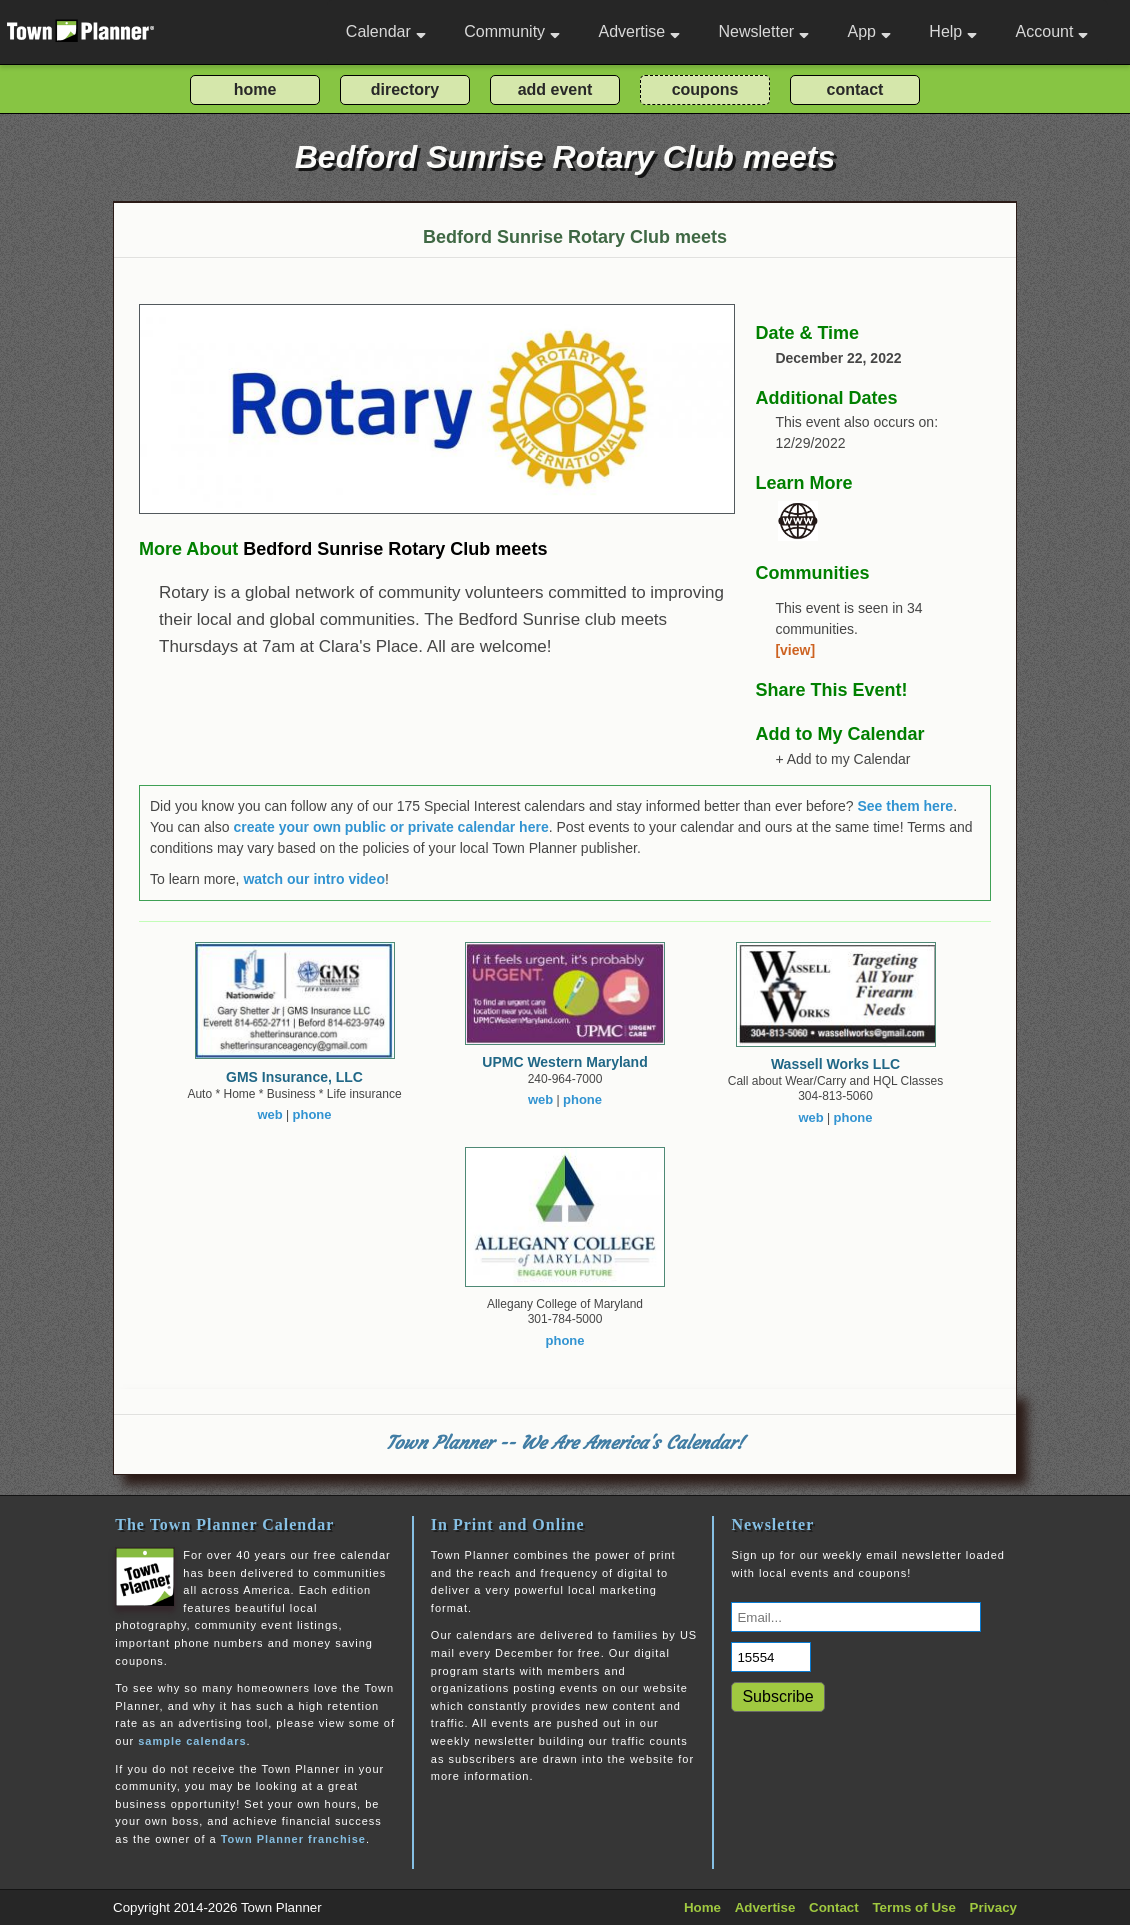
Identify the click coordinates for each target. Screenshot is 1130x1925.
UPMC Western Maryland (564, 1062)
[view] (795, 650)
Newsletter (764, 31)
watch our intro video (314, 879)
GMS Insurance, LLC (294, 1077)
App (868, 31)
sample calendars (192, 1741)
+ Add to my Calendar (842, 759)
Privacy (993, 1907)
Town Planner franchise (293, 1839)
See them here (905, 806)
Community (512, 31)
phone (312, 1114)
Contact (834, 1907)
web (269, 1114)
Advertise (639, 31)
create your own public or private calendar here (391, 827)
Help (953, 31)
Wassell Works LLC (835, 1064)
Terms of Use (913, 1907)
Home (702, 1907)
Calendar (386, 31)
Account (1052, 31)
